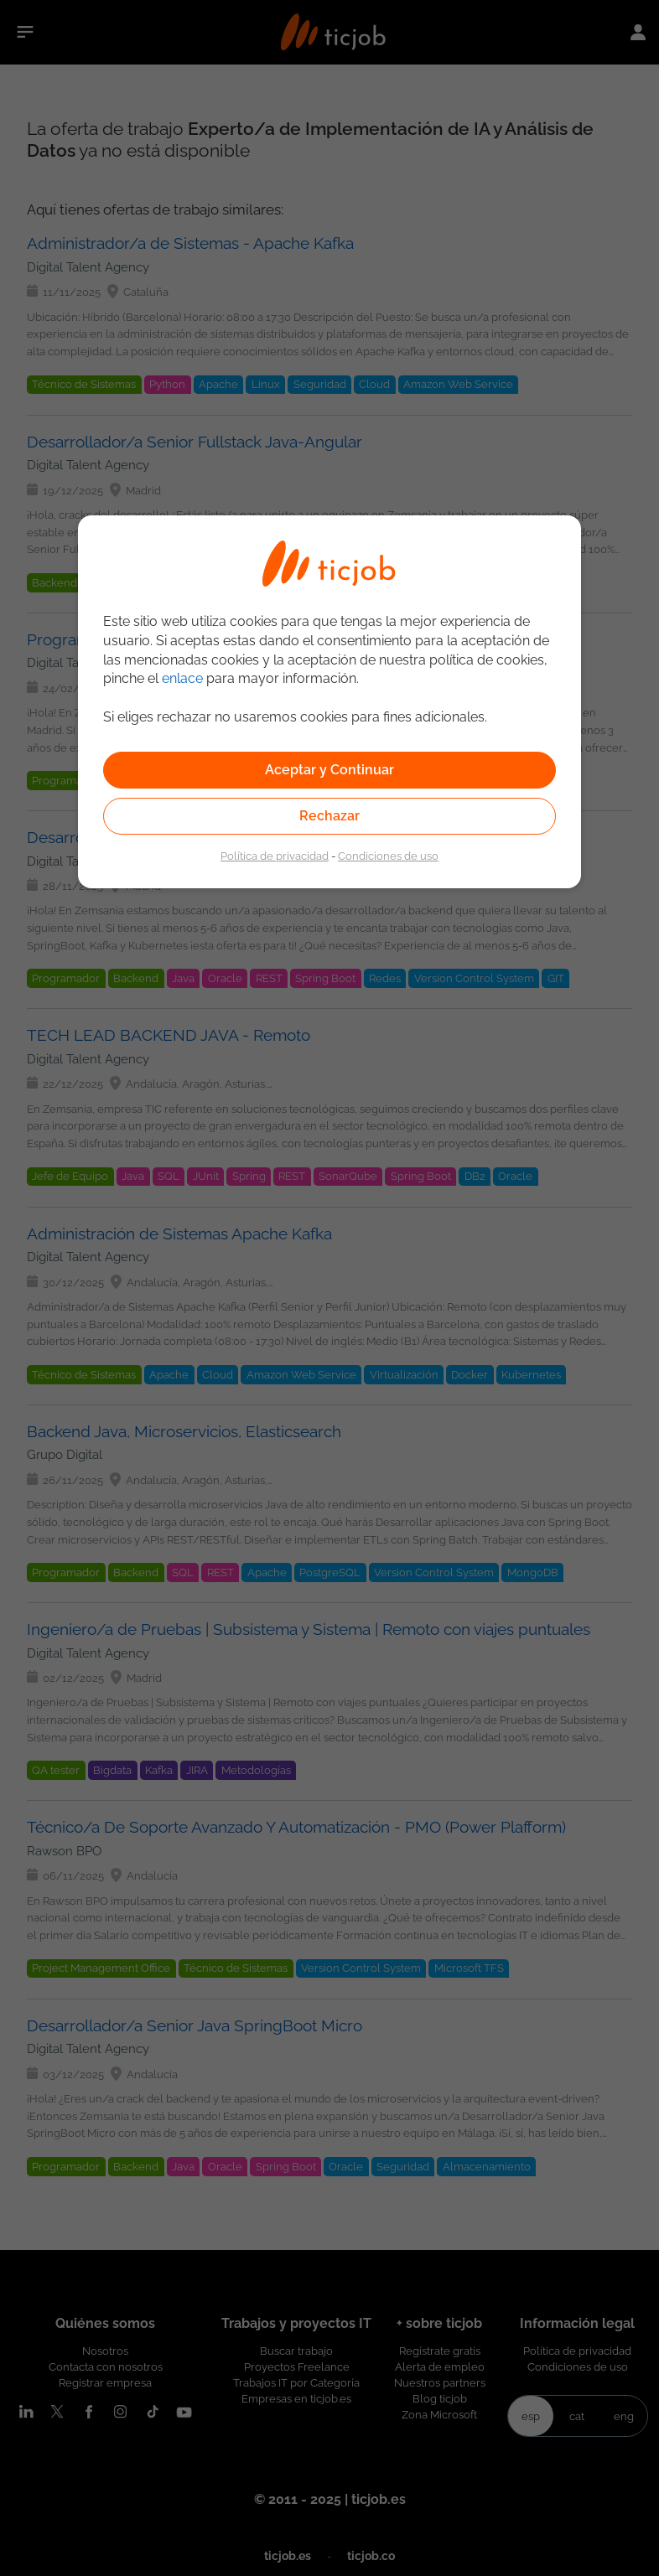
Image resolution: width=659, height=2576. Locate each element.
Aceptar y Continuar (329, 770)
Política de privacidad (275, 855)
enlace (182, 678)
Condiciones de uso (388, 855)
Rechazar (329, 816)
